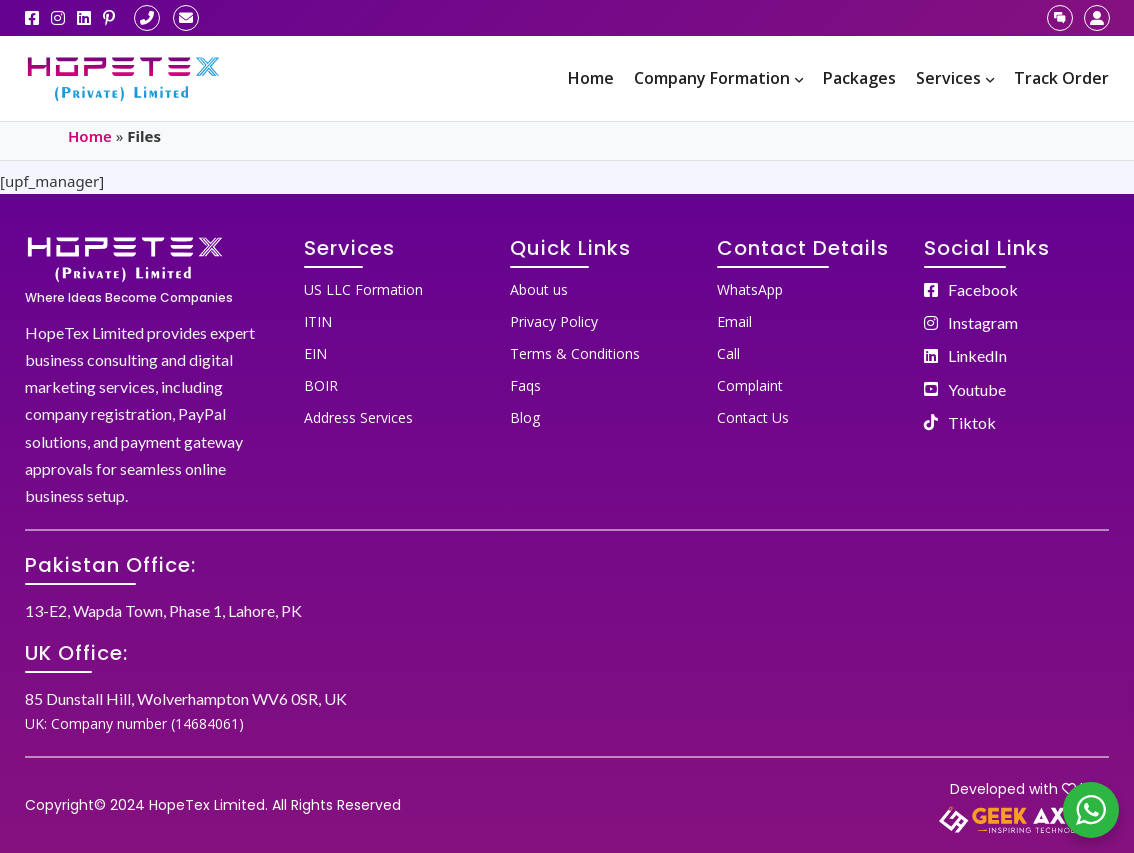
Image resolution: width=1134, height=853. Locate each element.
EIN (315, 353)
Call (728, 353)
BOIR (321, 385)
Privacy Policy (554, 321)
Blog (525, 417)
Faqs (525, 385)
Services (955, 78)
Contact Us (753, 417)
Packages (859, 78)
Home (591, 78)
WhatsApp (750, 289)
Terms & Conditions (575, 353)
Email (734, 321)
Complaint (750, 385)
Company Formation (718, 78)
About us (539, 289)
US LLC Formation (363, 289)
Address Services (358, 417)
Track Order (1061, 78)
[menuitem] (591, 78)
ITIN (318, 321)
